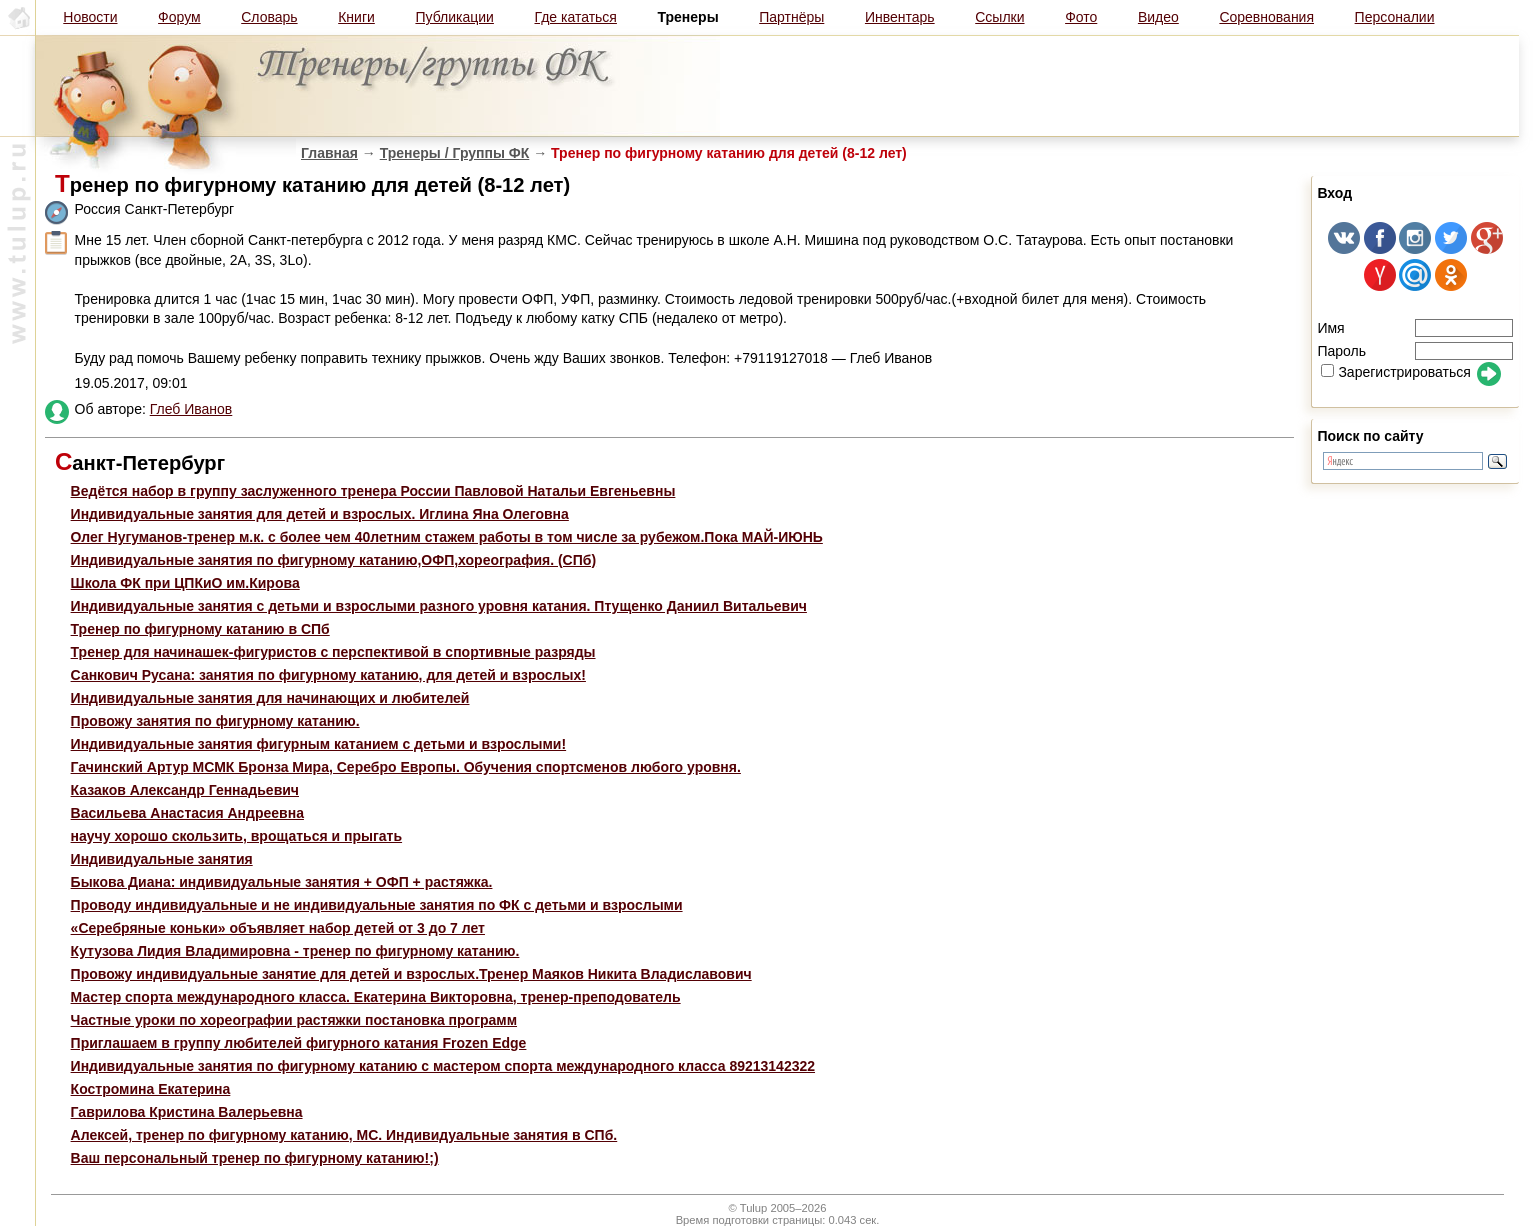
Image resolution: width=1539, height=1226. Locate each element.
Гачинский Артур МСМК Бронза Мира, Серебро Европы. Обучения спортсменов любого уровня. (406, 767)
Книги (356, 17)
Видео (1158, 17)
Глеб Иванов (191, 409)
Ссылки (999, 17)
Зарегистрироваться (1395, 372)
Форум (179, 17)
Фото (1081, 17)
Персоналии (1395, 17)
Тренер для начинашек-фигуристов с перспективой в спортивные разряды (333, 652)
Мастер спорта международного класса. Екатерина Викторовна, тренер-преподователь (376, 997)
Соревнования (1266, 17)
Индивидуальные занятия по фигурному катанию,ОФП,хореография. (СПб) (334, 560)
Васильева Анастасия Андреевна (187, 813)
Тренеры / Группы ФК (455, 153)
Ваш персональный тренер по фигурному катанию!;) (255, 1158)
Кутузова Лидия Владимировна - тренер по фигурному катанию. (295, 951)
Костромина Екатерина (151, 1089)
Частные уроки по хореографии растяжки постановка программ (294, 1020)
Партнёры (791, 17)
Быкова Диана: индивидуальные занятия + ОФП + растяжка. (282, 882)
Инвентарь (900, 17)
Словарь (269, 17)
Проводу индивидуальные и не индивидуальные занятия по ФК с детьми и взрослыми (377, 905)
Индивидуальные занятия (162, 859)
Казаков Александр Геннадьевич (185, 790)
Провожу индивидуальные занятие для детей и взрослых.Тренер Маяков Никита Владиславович (411, 974)
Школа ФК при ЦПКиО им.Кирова (185, 583)
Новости (90, 17)
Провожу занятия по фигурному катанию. (215, 721)
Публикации (454, 17)
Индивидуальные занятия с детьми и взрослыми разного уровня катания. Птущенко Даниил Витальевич (439, 606)
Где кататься (576, 17)
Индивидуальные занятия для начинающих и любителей (270, 698)
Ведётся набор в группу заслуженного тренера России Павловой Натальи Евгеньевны (373, 491)
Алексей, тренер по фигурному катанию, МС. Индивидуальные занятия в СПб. (344, 1135)
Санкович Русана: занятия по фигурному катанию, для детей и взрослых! (328, 675)
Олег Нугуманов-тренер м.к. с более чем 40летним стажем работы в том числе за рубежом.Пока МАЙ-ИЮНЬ (447, 537)
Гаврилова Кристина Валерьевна (187, 1112)
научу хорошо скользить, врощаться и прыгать (236, 836)
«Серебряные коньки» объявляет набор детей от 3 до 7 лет (278, 928)
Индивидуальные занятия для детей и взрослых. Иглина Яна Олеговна (320, 514)
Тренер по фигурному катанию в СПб (200, 629)
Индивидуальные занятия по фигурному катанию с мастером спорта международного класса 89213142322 (443, 1066)
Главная (329, 153)
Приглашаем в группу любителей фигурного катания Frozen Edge (299, 1043)
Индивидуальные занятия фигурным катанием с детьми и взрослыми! (319, 744)
